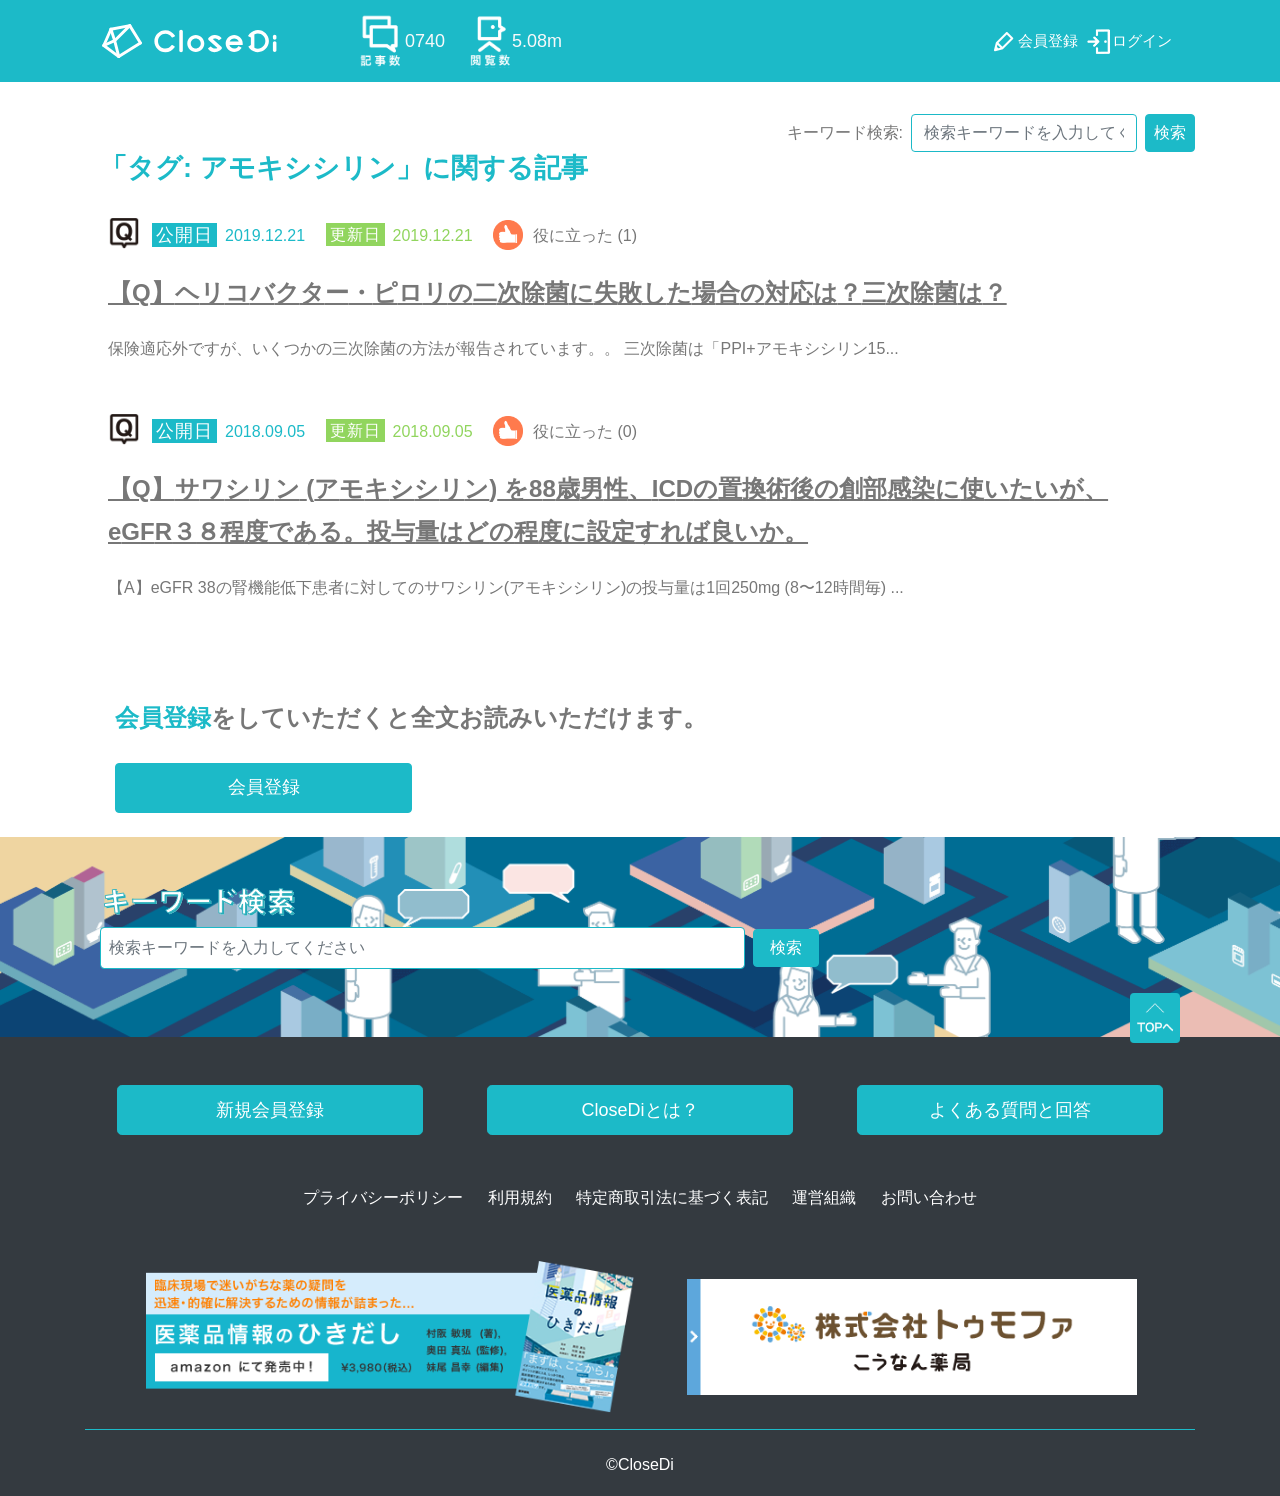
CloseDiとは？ (639, 1110)
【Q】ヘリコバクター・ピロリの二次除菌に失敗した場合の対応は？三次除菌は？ (557, 292)
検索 (1170, 132)
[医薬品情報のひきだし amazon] (390, 1343)
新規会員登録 (270, 1110)
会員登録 (163, 717)
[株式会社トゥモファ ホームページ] (912, 1343)
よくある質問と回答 (1010, 1110)
